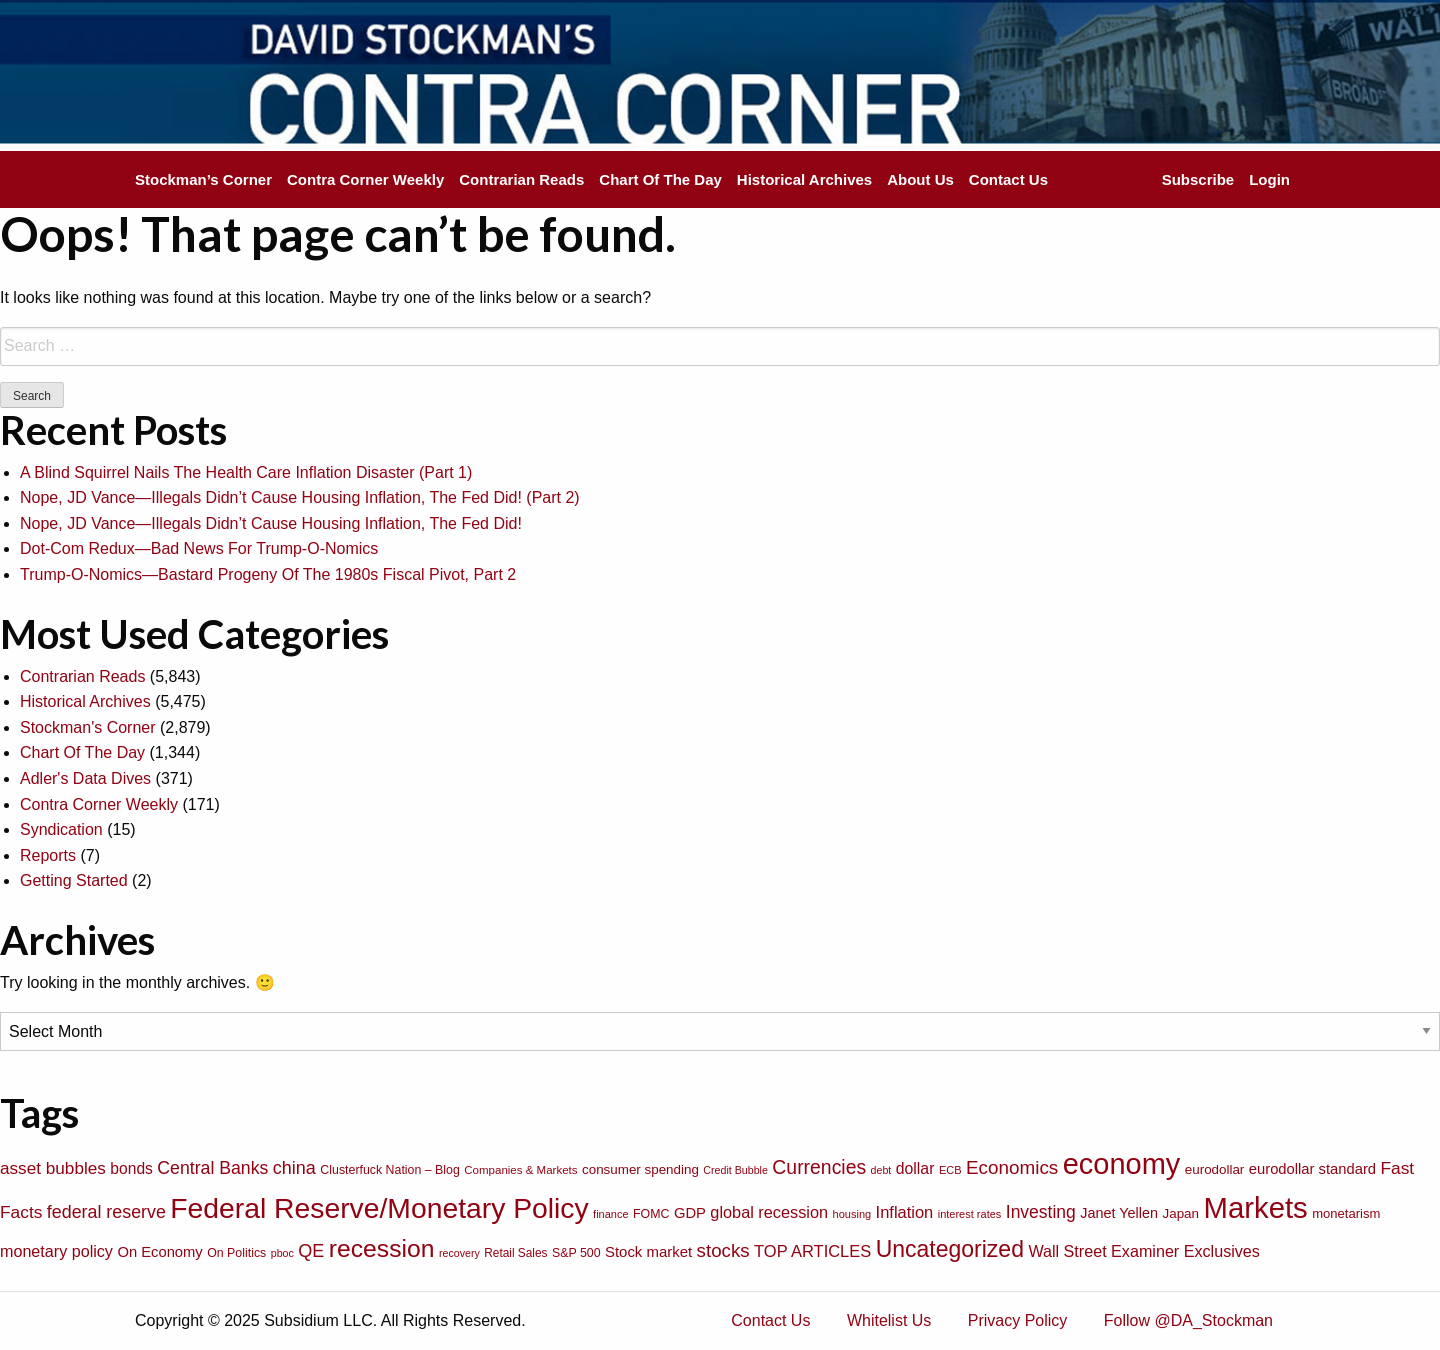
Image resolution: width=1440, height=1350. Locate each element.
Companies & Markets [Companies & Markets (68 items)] (520, 1170)
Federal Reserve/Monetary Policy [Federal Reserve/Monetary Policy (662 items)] (379, 1208)
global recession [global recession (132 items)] (769, 1212)
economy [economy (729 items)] (1122, 1164)
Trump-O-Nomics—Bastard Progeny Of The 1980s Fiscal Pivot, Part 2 (268, 574)
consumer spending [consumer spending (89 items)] (640, 1169)
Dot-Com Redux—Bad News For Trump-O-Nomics (199, 548)
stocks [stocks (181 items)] (723, 1250)
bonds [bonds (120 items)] (131, 1168)
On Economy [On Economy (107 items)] (159, 1252)
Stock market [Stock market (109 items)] (648, 1251)
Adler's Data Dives (85, 778)
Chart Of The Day (660, 179)
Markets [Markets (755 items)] (1255, 1207)
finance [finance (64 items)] (610, 1214)
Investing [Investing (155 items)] (1041, 1212)
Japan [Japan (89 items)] (1181, 1213)
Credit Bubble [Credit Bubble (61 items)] (735, 1170)
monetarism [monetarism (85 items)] (1346, 1213)
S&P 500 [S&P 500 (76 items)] (576, 1253)
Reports (48, 855)
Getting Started (74, 880)
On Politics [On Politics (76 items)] (236, 1253)
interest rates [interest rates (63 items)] (970, 1214)
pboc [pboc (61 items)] (282, 1253)
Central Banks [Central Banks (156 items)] (212, 1168)
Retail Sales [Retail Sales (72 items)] (515, 1253)
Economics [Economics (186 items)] (1012, 1167)
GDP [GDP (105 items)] (690, 1213)
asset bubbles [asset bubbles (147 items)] (53, 1168)
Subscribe (1198, 179)
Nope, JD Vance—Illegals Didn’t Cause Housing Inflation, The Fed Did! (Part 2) (300, 497)
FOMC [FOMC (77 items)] (651, 1214)
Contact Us (1008, 179)
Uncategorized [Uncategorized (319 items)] (950, 1249)
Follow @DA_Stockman (1188, 1320)
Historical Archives (804, 179)
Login (1269, 179)
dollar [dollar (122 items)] (915, 1168)
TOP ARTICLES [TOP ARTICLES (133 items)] (812, 1251)
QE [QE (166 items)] (311, 1251)
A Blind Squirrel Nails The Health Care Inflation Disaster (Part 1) (246, 472)
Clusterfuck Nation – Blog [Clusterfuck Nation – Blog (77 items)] (389, 1170)
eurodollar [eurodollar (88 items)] (1215, 1169)
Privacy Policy (1018, 1320)
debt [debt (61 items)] (881, 1170)
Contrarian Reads (521, 179)
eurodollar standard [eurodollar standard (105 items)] (1312, 1169)
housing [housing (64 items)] (852, 1214)
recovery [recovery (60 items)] (459, 1253)
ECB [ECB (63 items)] (950, 1170)
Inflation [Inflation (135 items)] (905, 1212)
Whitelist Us (889, 1320)
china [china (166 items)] (294, 1168)
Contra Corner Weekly (365, 179)
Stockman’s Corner (203, 179)
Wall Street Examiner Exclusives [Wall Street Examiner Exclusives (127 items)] (1144, 1251)
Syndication (61, 829)
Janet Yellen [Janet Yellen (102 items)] (1119, 1213)
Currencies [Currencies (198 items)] (819, 1167)
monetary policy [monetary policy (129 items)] (56, 1251)
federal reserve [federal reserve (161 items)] (106, 1212)
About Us (920, 179)
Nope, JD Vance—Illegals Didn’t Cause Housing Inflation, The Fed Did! (271, 523)
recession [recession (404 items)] (382, 1248)
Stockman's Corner (88, 727)
